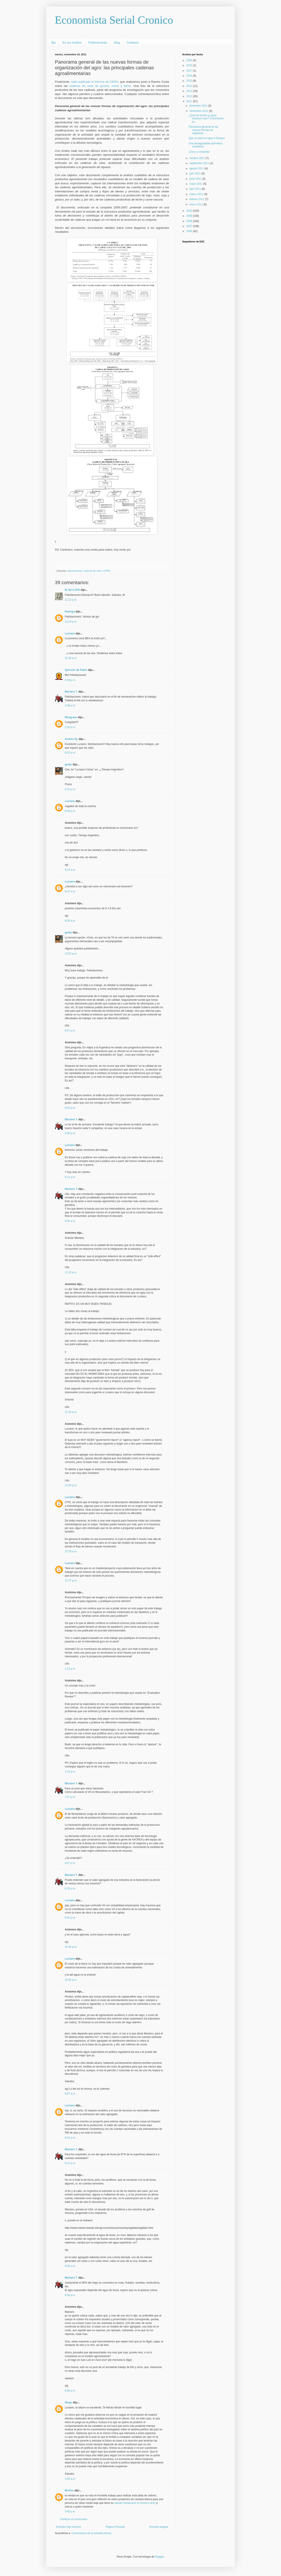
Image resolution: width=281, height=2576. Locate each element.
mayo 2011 (196, 183)
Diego (68, 2402)
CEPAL (107, 570)
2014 (189, 86)
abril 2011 (195, 188)
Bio (53, 42)
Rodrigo (70, 611)
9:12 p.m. (70, 2163)
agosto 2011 (197, 168)
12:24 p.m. (71, 621)
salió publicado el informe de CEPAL (95, 81)
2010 (189, 210)
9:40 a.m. (70, 1221)
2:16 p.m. (70, 727)
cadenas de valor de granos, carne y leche (100, 86)
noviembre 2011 (199, 111)
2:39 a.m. (70, 2478)
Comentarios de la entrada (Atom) (91, 2533)
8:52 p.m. (70, 752)
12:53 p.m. (71, 953)
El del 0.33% (72, 589)
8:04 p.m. (70, 2295)
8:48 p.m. (70, 2390)
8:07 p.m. (70, 1863)
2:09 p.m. (70, 705)
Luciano (70, 633)
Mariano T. (71, 691)
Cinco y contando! (199, 151)
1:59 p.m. (70, 680)
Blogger (159, 2556)
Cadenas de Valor (92, 570)
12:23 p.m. (71, 599)
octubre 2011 (197, 158)
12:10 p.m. (71, 1272)
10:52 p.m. (71, 1979)
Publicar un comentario (73, 2519)
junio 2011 (195, 178)
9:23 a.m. (70, 869)
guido (68, 764)
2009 (189, 215)
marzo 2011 (196, 194)
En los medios (72, 42)
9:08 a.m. (70, 2266)
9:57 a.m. (70, 2093)
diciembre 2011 (198, 105)
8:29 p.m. (70, 1888)
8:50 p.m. (70, 1917)
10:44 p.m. (71, 1946)
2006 (189, 231)
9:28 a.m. (70, 920)
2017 (189, 70)
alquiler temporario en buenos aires (135, 2502)
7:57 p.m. (70, 1797)
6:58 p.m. (70, 811)
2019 (189, 65)
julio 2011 (195, 173)
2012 (189, 96)
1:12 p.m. (70, 1668)
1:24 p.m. (70, 1771)
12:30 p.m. (71, 658)
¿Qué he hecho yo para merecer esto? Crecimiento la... (206, 118)
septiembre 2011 (199, 163)
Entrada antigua (158, 2526)
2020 (189, 60)
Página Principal (115, 2526)
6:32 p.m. (70, 789)
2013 (189, 91)
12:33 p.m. (71, 1551)
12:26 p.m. (71, 1412)
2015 (189, 80)
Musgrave (71, 717)
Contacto (133, 42)
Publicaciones (97, 42)
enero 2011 (196, 204)
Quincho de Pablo (76, 669)
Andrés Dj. (71, 739)
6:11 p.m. (70, 1177)
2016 (189, 75)
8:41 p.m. (70, 2137)
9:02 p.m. (70, 1107)
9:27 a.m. (70, 891)
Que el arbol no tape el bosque (207, 138)
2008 (189, 221)
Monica (69, 2490)
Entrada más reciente (68, 2526)
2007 (189, 226)
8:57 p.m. (70, 1030)
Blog (117, 42)
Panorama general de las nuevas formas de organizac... (203, 130)
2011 (189, 101)
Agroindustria (75, 570)
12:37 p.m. (71, 1580)
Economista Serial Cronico (114, 20)
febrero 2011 (197, 199)
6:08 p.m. (70, 1133)
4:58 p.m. (70, 2511)
